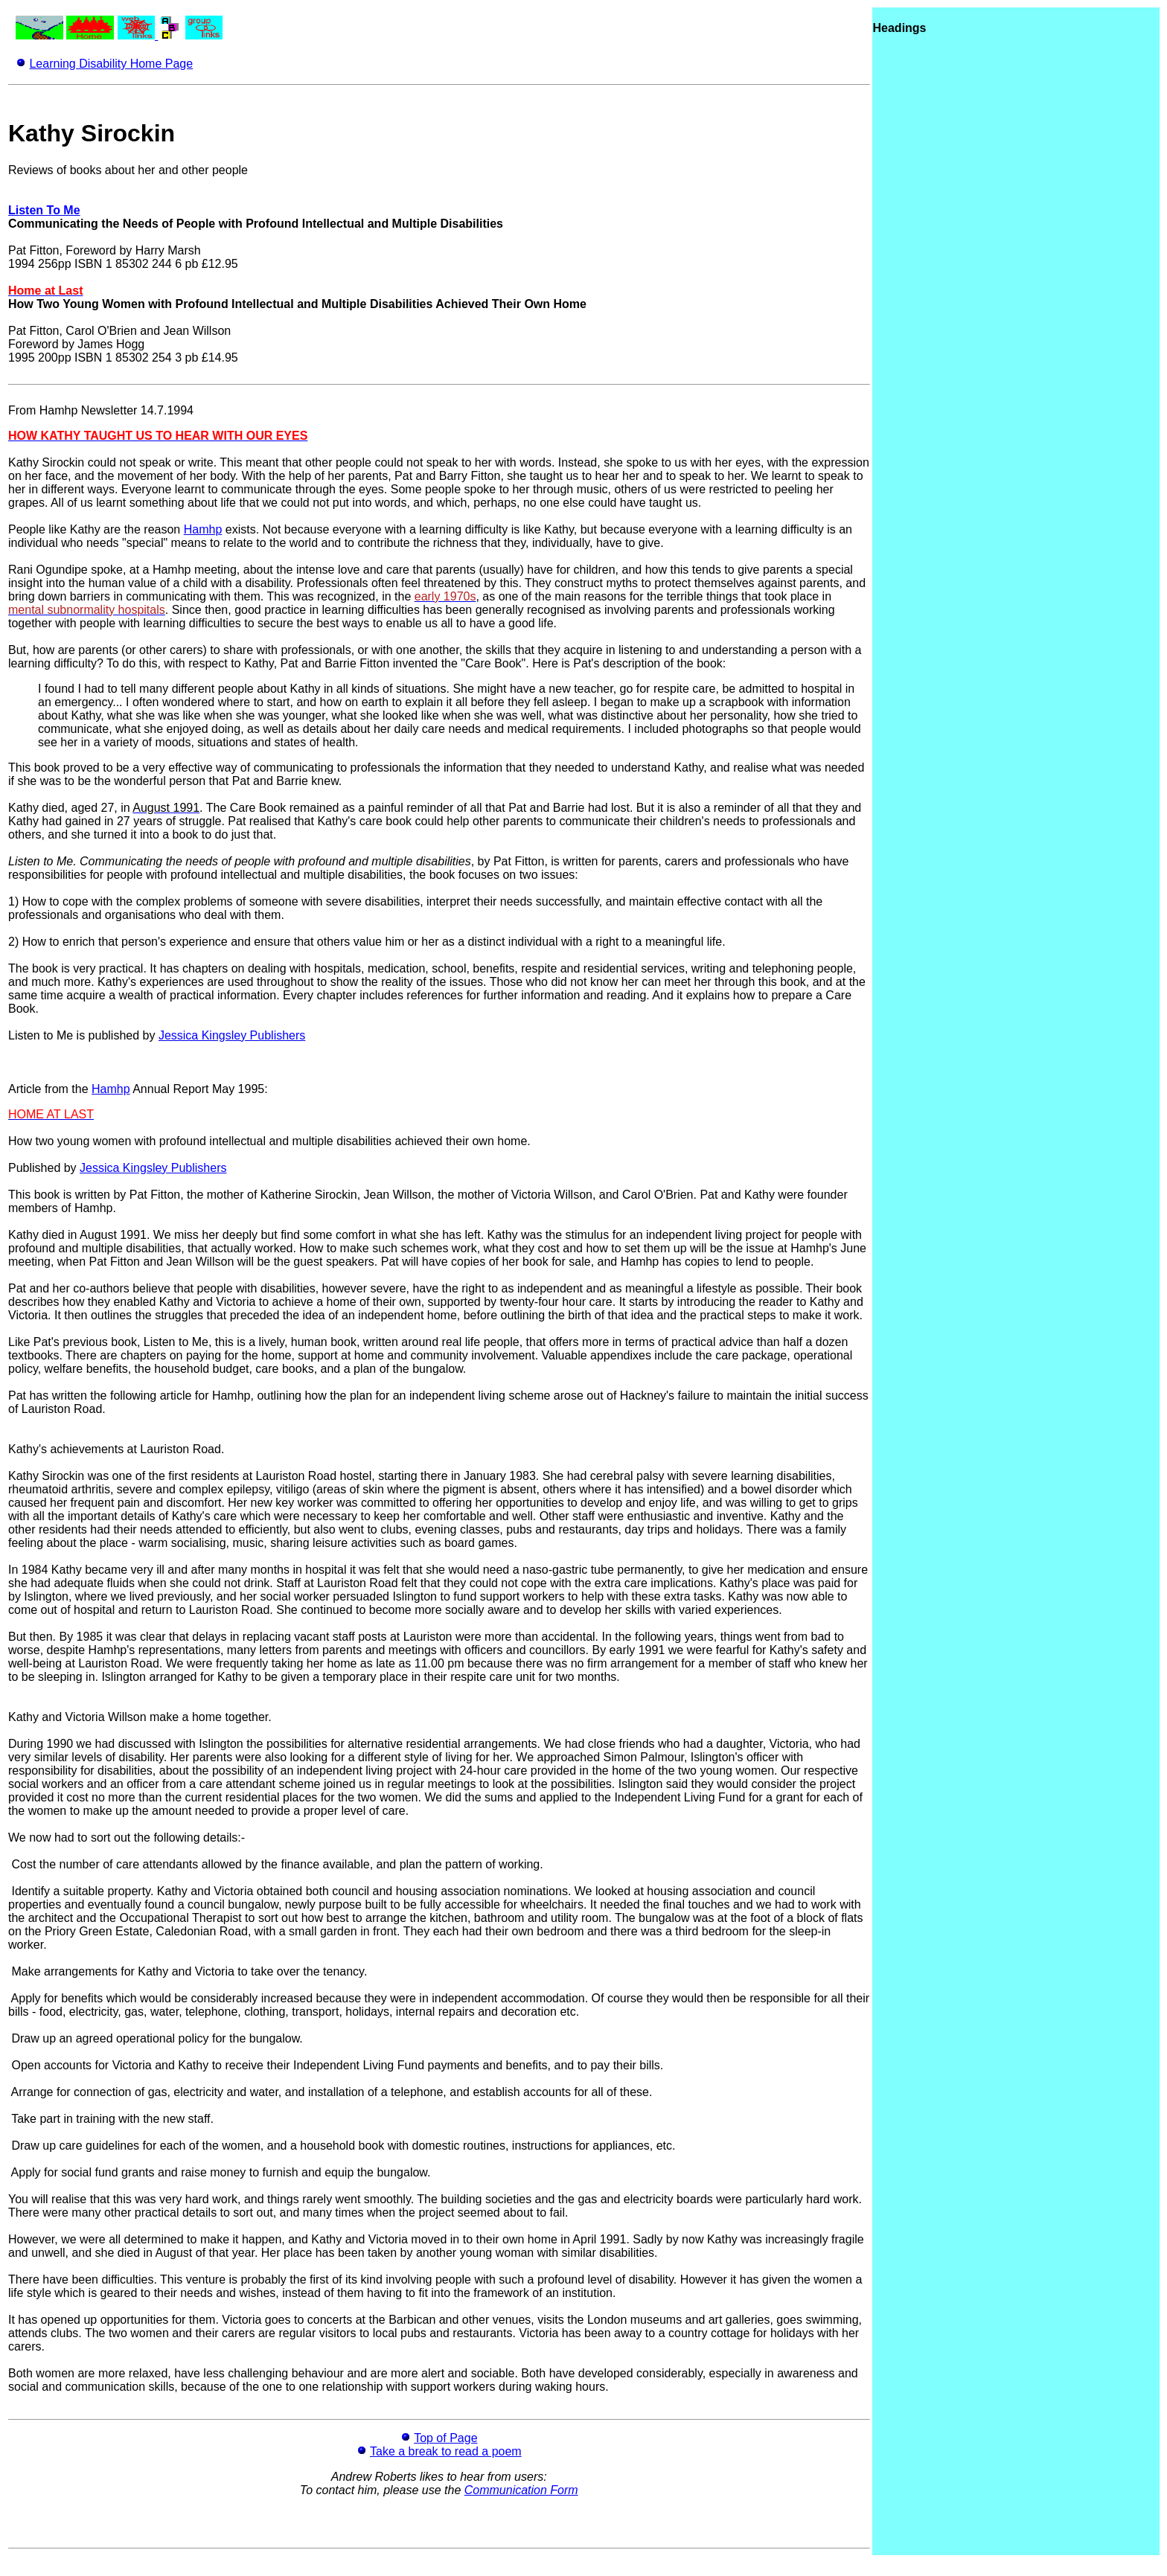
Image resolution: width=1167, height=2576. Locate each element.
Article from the (50, 1089)
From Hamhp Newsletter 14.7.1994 (101, 410)
